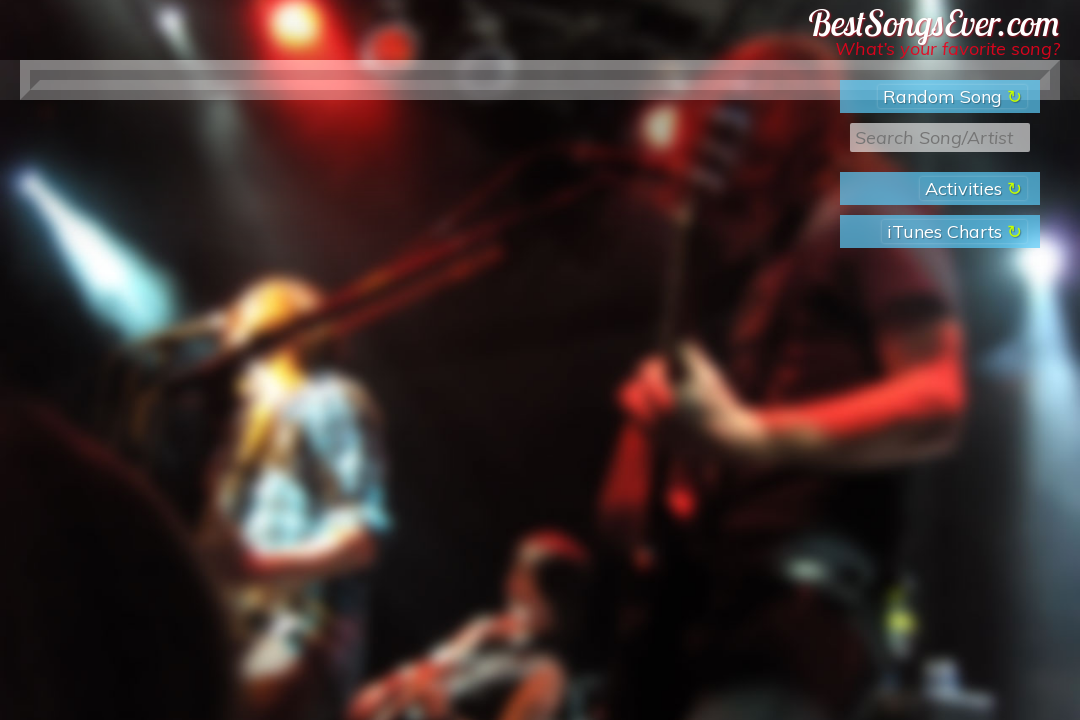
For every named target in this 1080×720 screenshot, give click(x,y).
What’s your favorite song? (947, 48)
